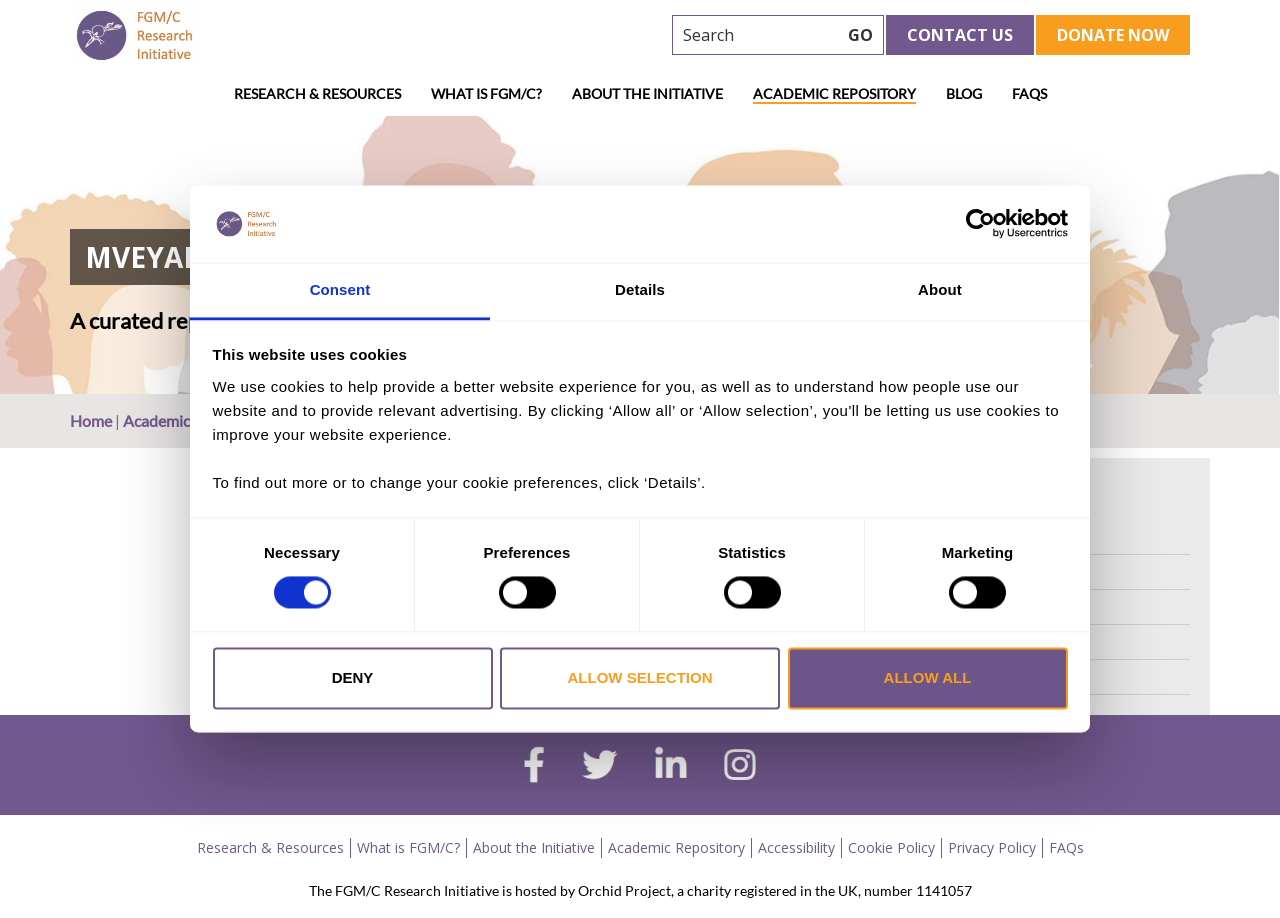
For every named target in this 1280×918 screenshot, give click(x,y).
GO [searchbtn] (860, 35)
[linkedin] (671, 767)
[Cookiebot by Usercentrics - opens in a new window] (980, 224)
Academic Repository (834, 93)
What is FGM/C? (486, 93)
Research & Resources (317, 93)
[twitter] (599, 767)
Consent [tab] (340, 289)
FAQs (1029, 93)
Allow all (928, 677)
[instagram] (740, 767)
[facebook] (534, 767)
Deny (353, 677)
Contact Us (960, 35)
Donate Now (1113, 35)
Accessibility (796, 847)
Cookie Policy (891, 847)
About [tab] (940, 289)
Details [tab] (640, 289)
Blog (964, 93)
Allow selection (640, 677)
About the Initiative (647, 93)
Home (91, 420)
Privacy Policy (992, 847)
